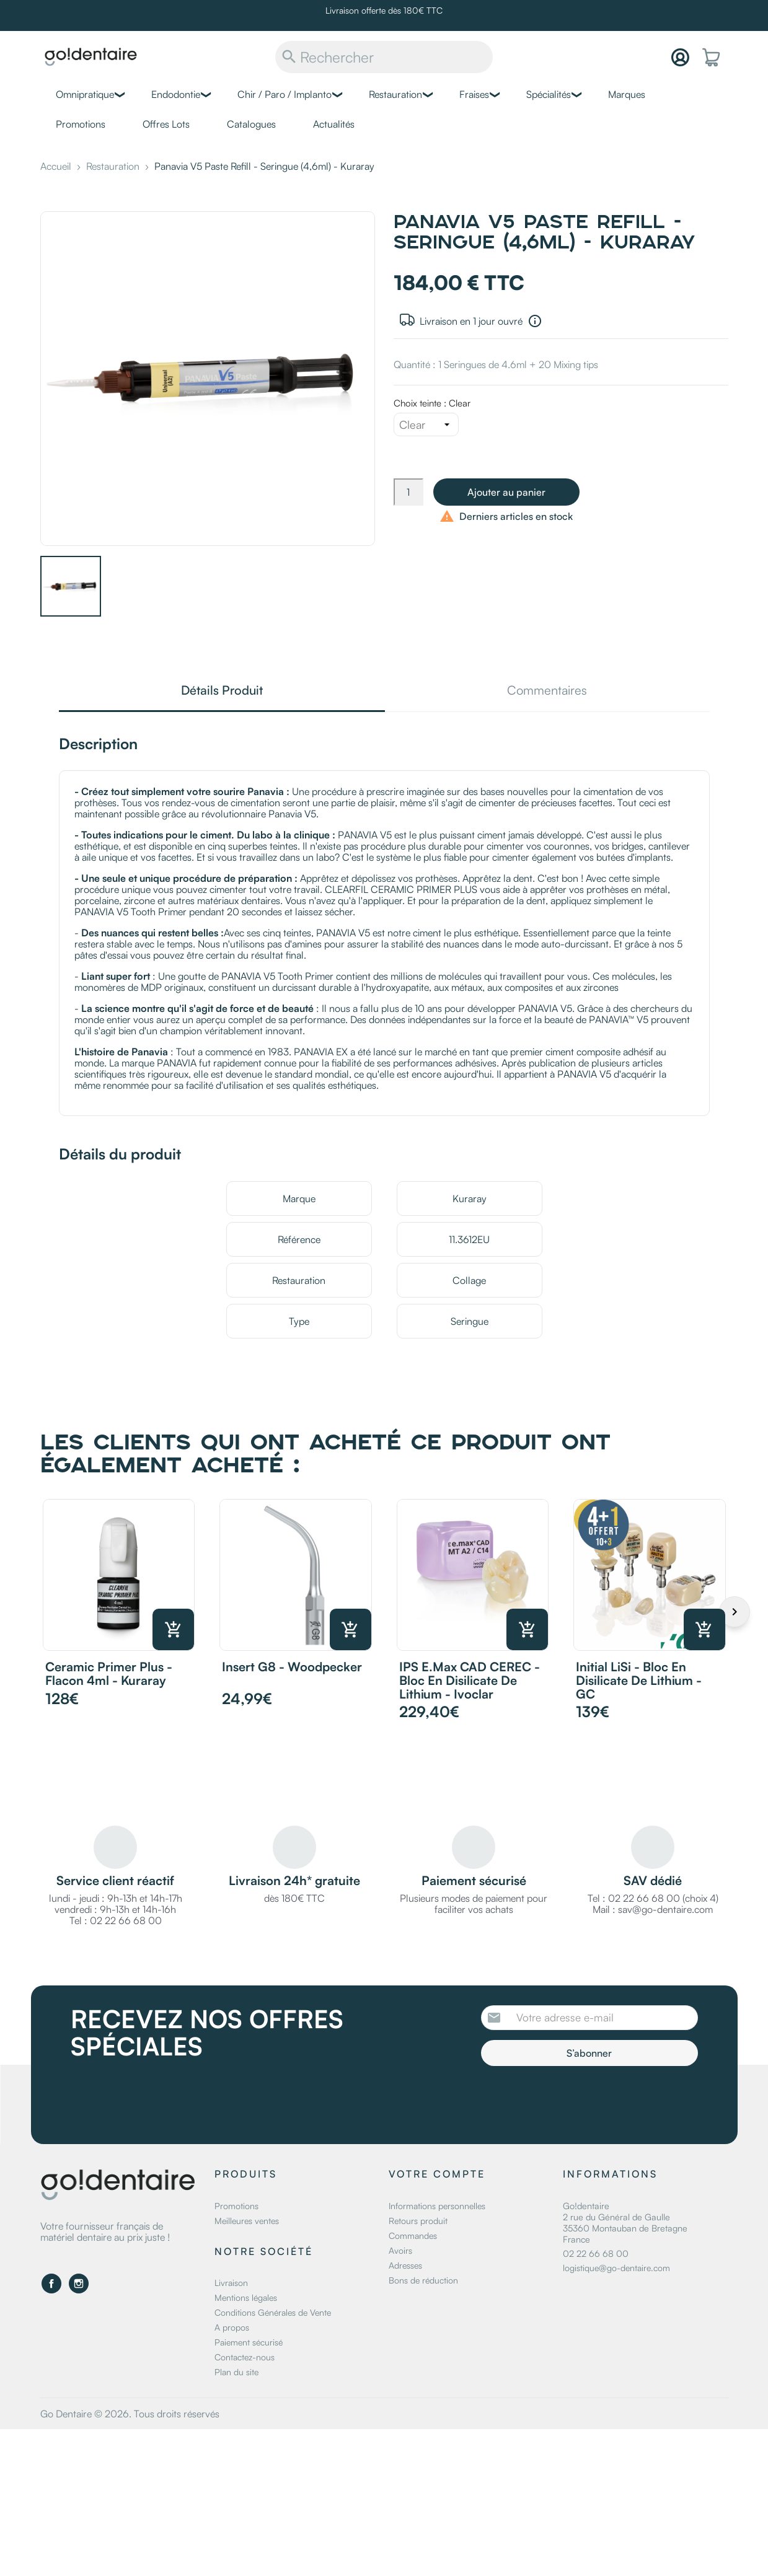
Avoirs (400, 2250)
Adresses (405, 2265)
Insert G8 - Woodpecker (292, 1666)
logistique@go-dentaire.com (616, 2267)
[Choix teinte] (426, 424)
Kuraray (469, 1198)
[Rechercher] (384, 57)
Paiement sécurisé (248, 2342)
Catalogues (251, 124)
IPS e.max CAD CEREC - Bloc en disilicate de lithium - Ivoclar (469, 1680)
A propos (231, 2327)
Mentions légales (245, 2297)
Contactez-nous (244, 2357)
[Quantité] (408, 492)
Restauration (395, 94)
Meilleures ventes (246, 2220)
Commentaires (547, 691)
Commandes (413, 2235)
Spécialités (548, 94)
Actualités (334, 124)
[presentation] (584, 2100)
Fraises (474, 94)
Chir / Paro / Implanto (284, 94)
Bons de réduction (423, 2280)
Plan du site (236, 2372)
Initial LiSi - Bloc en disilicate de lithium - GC (639, 1680)
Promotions (80, 124)
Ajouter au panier (506, 492)
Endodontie (175, 94)
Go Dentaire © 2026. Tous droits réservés (129, 2413)
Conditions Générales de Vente (272, 2312)
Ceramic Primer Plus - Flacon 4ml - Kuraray (108, 1673)
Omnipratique (85, 94)
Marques (626, 94)
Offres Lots (166, 124)
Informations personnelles (437, 2205)
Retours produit (418, 2220)
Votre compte (437, 2174)
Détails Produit (222, 691)
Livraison (231, 2282)
